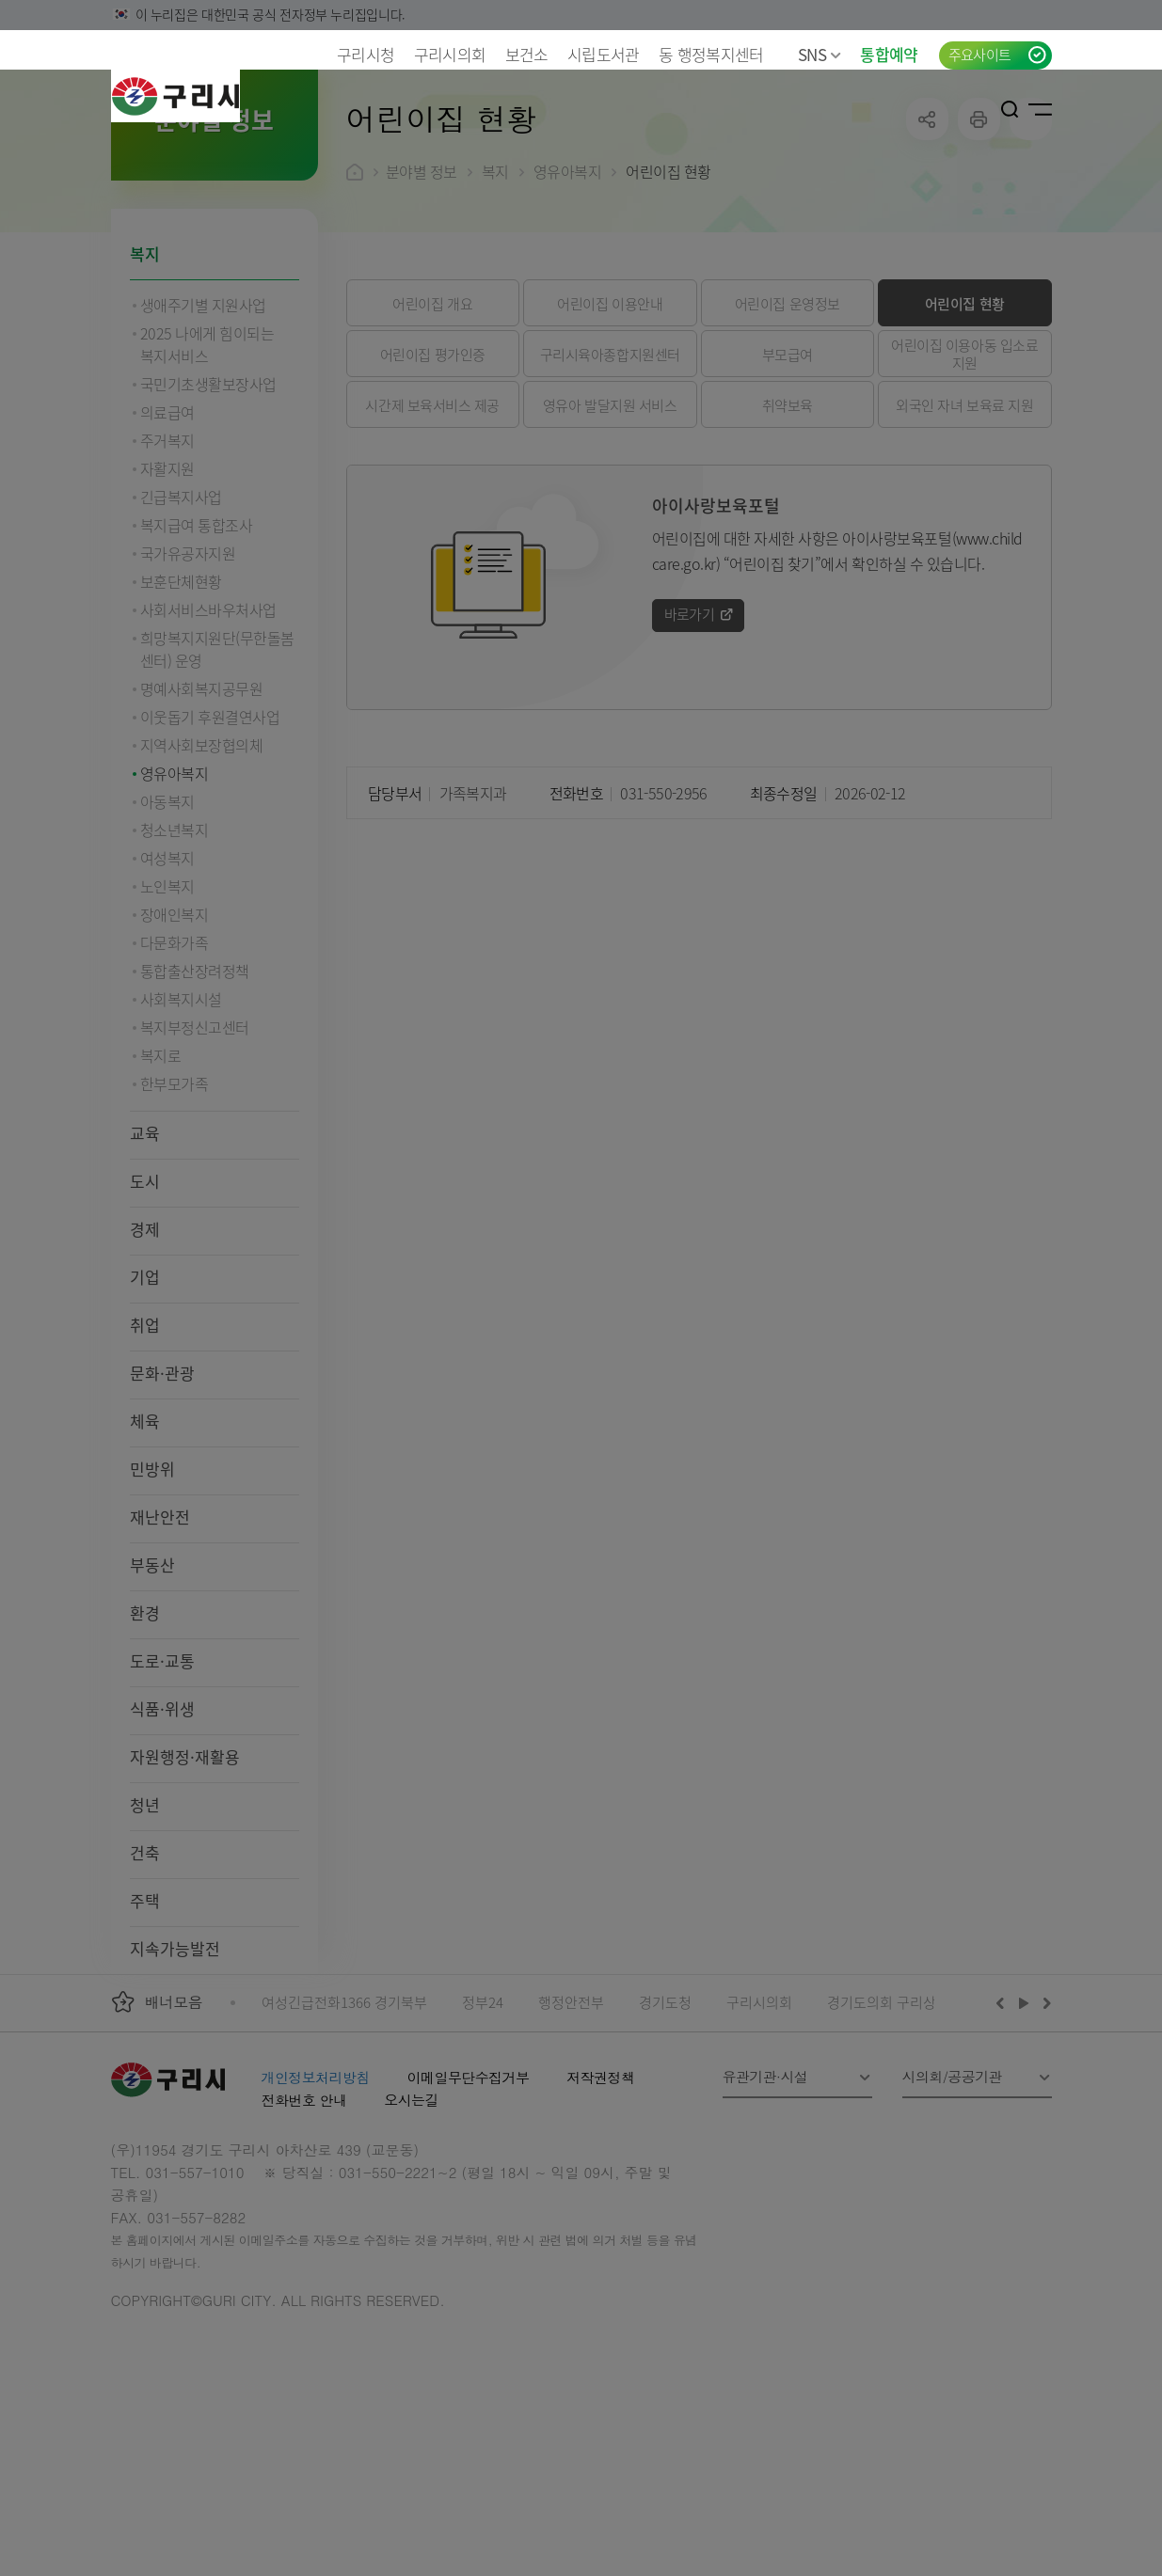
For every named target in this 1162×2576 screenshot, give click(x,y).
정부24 (482, 2124)
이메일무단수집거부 (468, 2199)
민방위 (152, 1591)
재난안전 (160, 1639)
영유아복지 (567, 293)
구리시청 (365, 54)
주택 (145, 2022)
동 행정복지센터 (711, 54)
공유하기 (927, 241)
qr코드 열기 (1031, 241)
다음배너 (1044, 2124)
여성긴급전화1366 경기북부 (344, 2124)
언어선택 (949, 109)
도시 (145, 1303)
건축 (145, 1974)
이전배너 (1003, 2124)
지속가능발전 (175, 2070)
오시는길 (411, 2222)
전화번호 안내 (304, 2222)
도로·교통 (162, 1782)
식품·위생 (162, 1830)
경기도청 (665, 2124)
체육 (145, 1543)
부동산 (152, 1687)
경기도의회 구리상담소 (895, 2124)
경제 (145, 1351)
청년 (145, 1926)
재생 (1024, 2124)
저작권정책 (600, 2199)
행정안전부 (571, 2124)
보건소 (527, 54)
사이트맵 (1040, 109)
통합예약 (888, 54)
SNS (819, 54)
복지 (145, 375)
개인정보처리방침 (316, 2199)
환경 (145, 1734)
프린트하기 (979, 241)
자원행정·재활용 (185, 1878)
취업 (145, 1447)
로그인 (981, 109)
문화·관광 (162, 1495)
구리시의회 (450, 54)
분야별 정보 (421, 293)
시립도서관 (603, 54)
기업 (145, 1399)
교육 (145, 1255)
